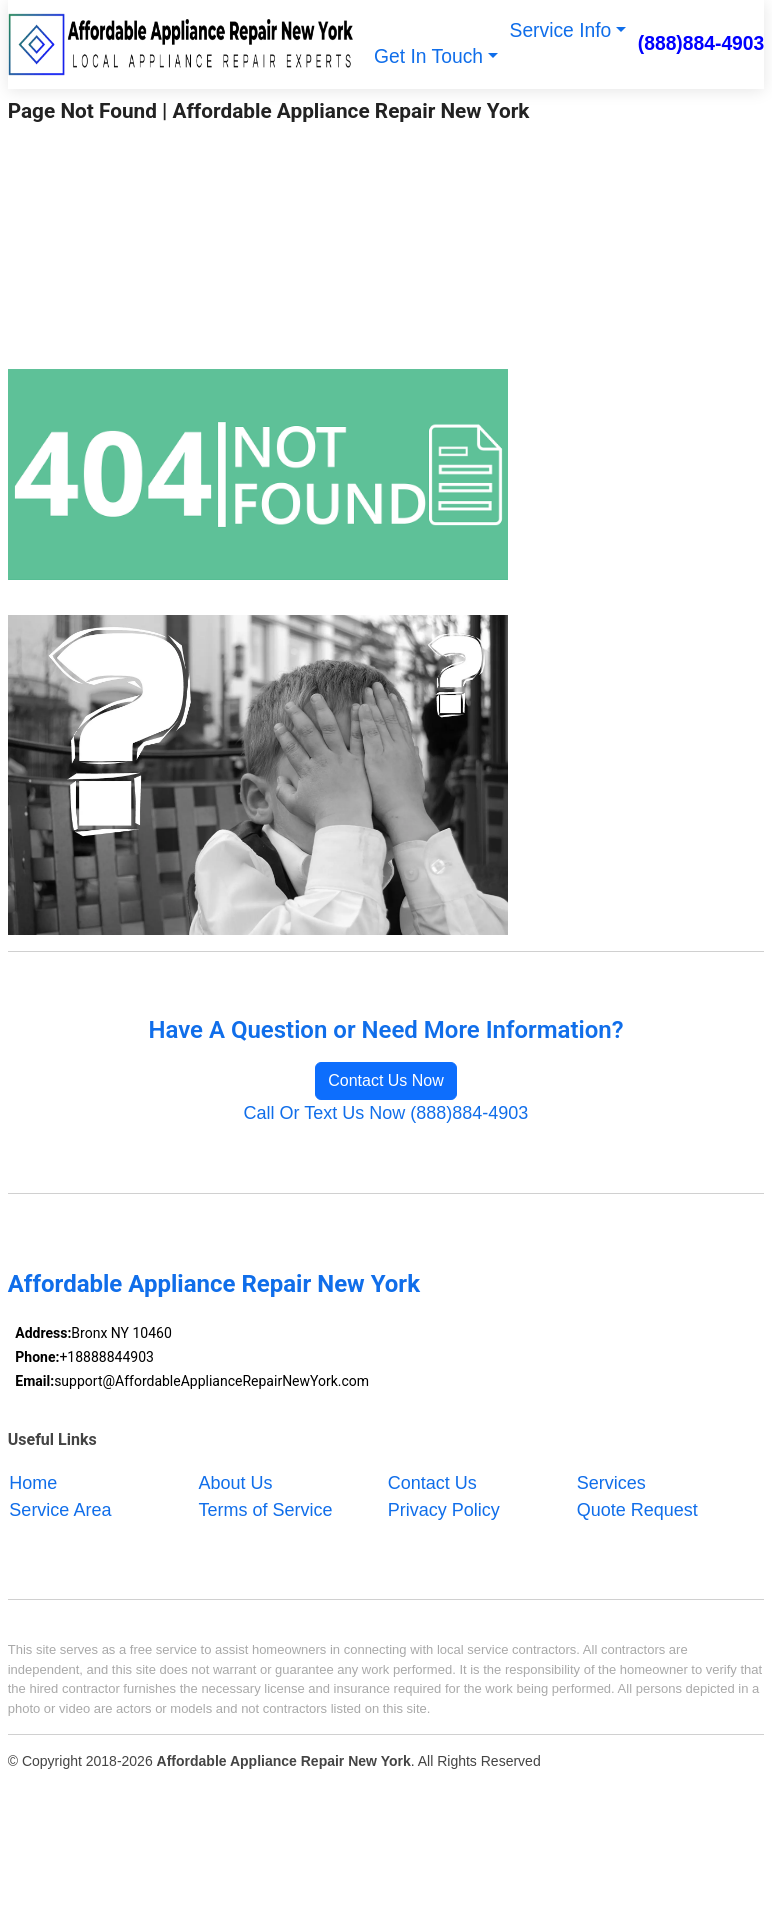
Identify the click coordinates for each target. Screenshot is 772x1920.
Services (611, 1482)
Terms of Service (266, 1509)
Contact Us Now (386, 1080)
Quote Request (637, 1509)
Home (33, 1482)
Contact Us (432, 1482)
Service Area (60, 1509)
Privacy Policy (444, 1509)
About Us (236, 1482)
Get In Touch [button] (428, 56)
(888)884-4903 (701, 43)
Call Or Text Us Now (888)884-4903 (386, 1113)
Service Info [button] (561, 30)
